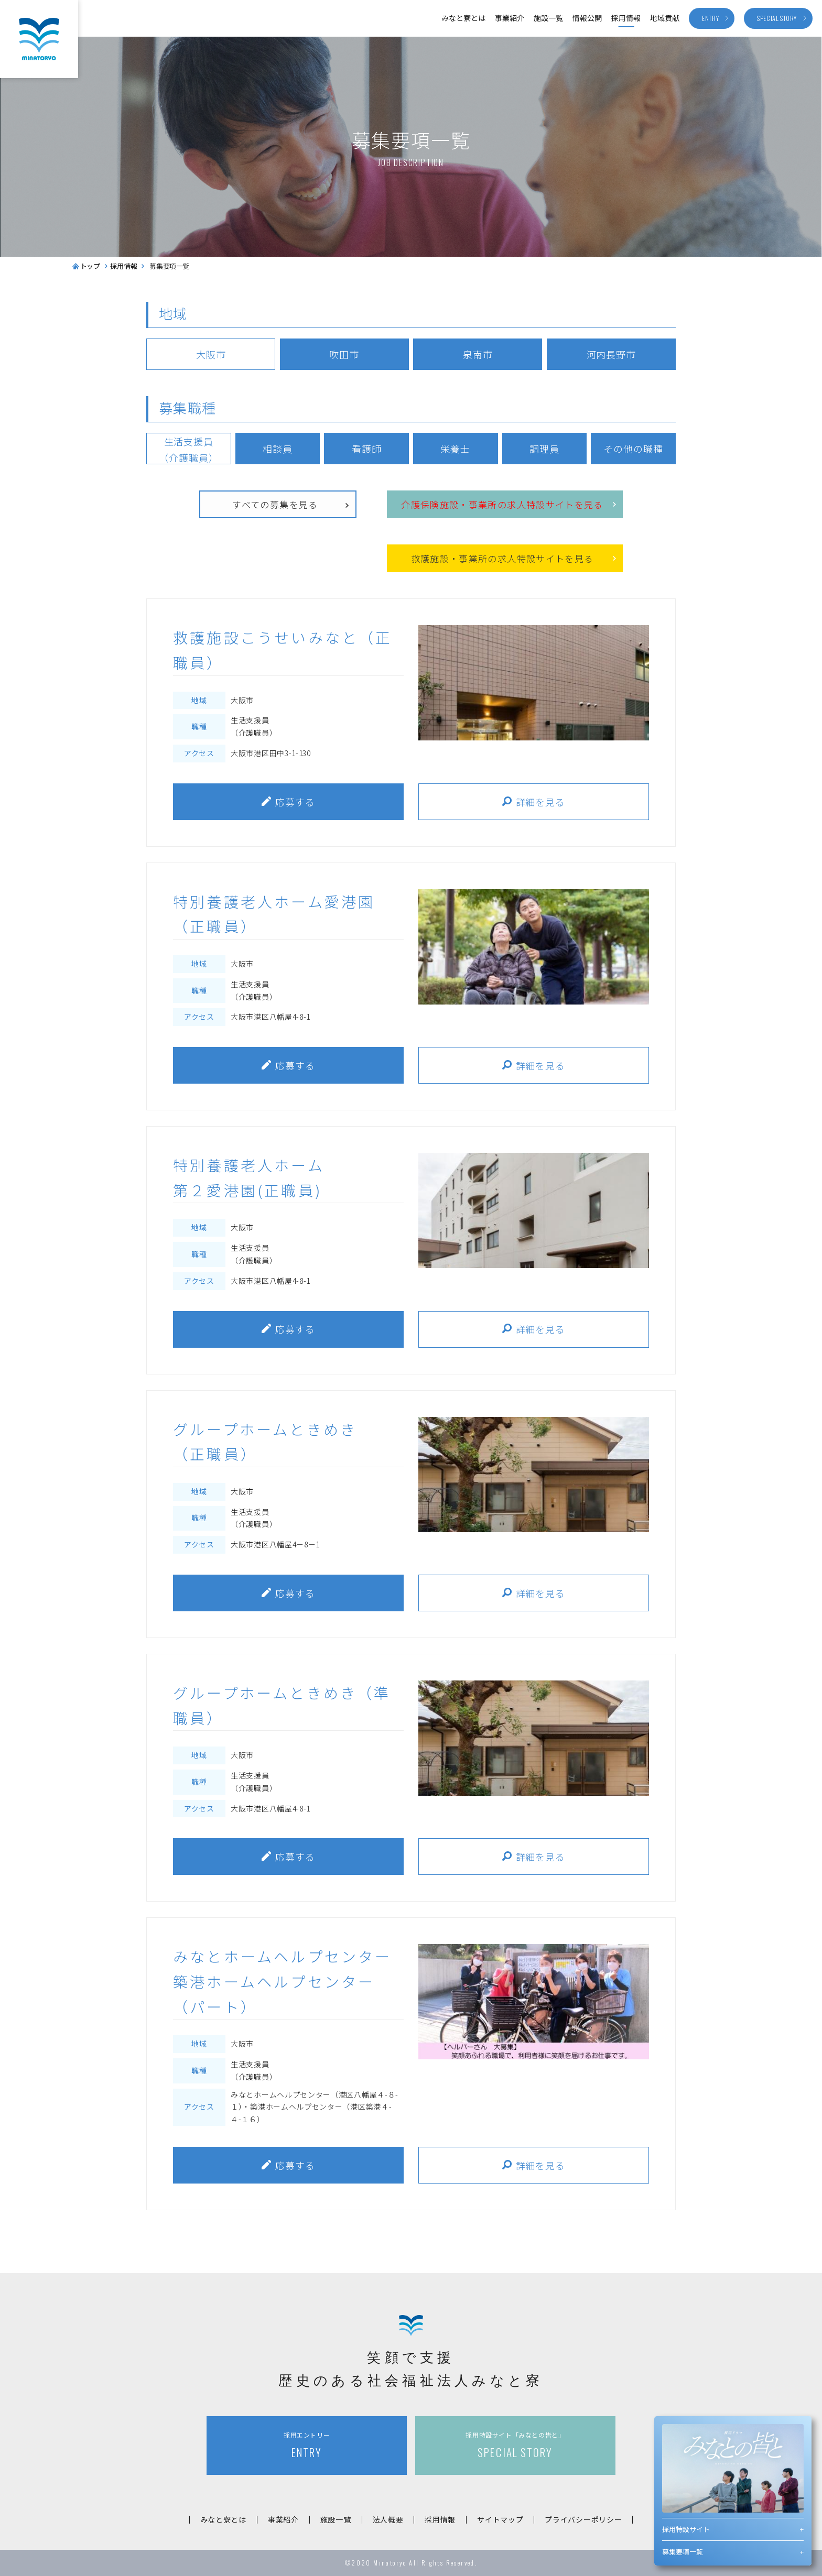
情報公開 (587, 18)
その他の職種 (633, 448)
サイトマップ (500, 2519)
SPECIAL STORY (515, 2445)
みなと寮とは (463, 18)
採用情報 (626, 18)
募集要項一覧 (682, 2552)
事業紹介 (509, 18)
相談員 (278, 448)
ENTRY (306, 2445)
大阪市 (211, 354)
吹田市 (344, 354)
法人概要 (388, 2519)
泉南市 (478, 354)
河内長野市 (611, 354)
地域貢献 (664, 18)
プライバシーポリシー (583, 2519)
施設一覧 (548, 18)
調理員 (544, 448)
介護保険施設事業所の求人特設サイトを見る (502, 504)
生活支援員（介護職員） (188, 449)
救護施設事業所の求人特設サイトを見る (502, 558)
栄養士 (455, 448)
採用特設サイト (686, 2529)
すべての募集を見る (275, 504)
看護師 (367, 448)
